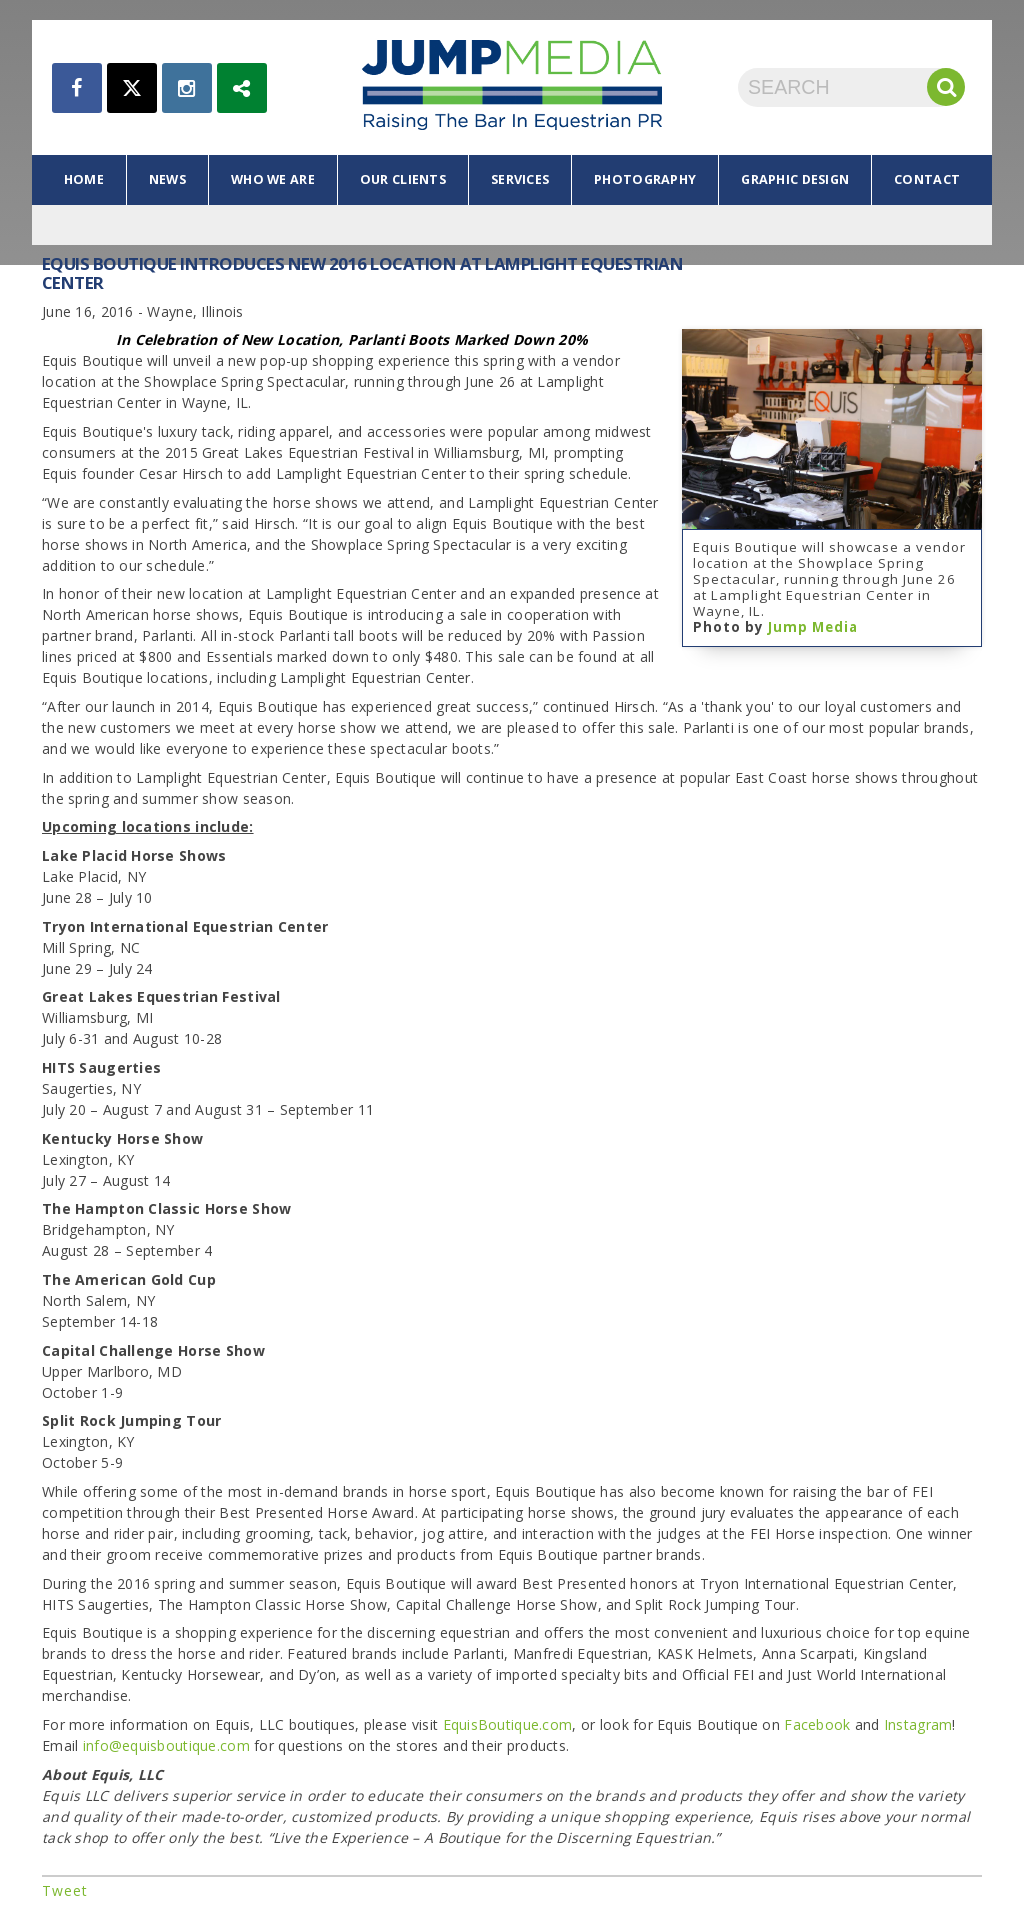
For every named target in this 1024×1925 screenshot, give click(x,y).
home (84, 179)
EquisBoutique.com (508, 1724)
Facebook (817, 1724)
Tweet (65, 1890)
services (520, 179)
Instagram (918, 1724)
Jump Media (813, 627)
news (167, 179)
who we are (273, 179)
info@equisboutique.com (166, 1745)
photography (645, 179)
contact (927, 179)
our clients (403, 179)
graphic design (795, 179)
